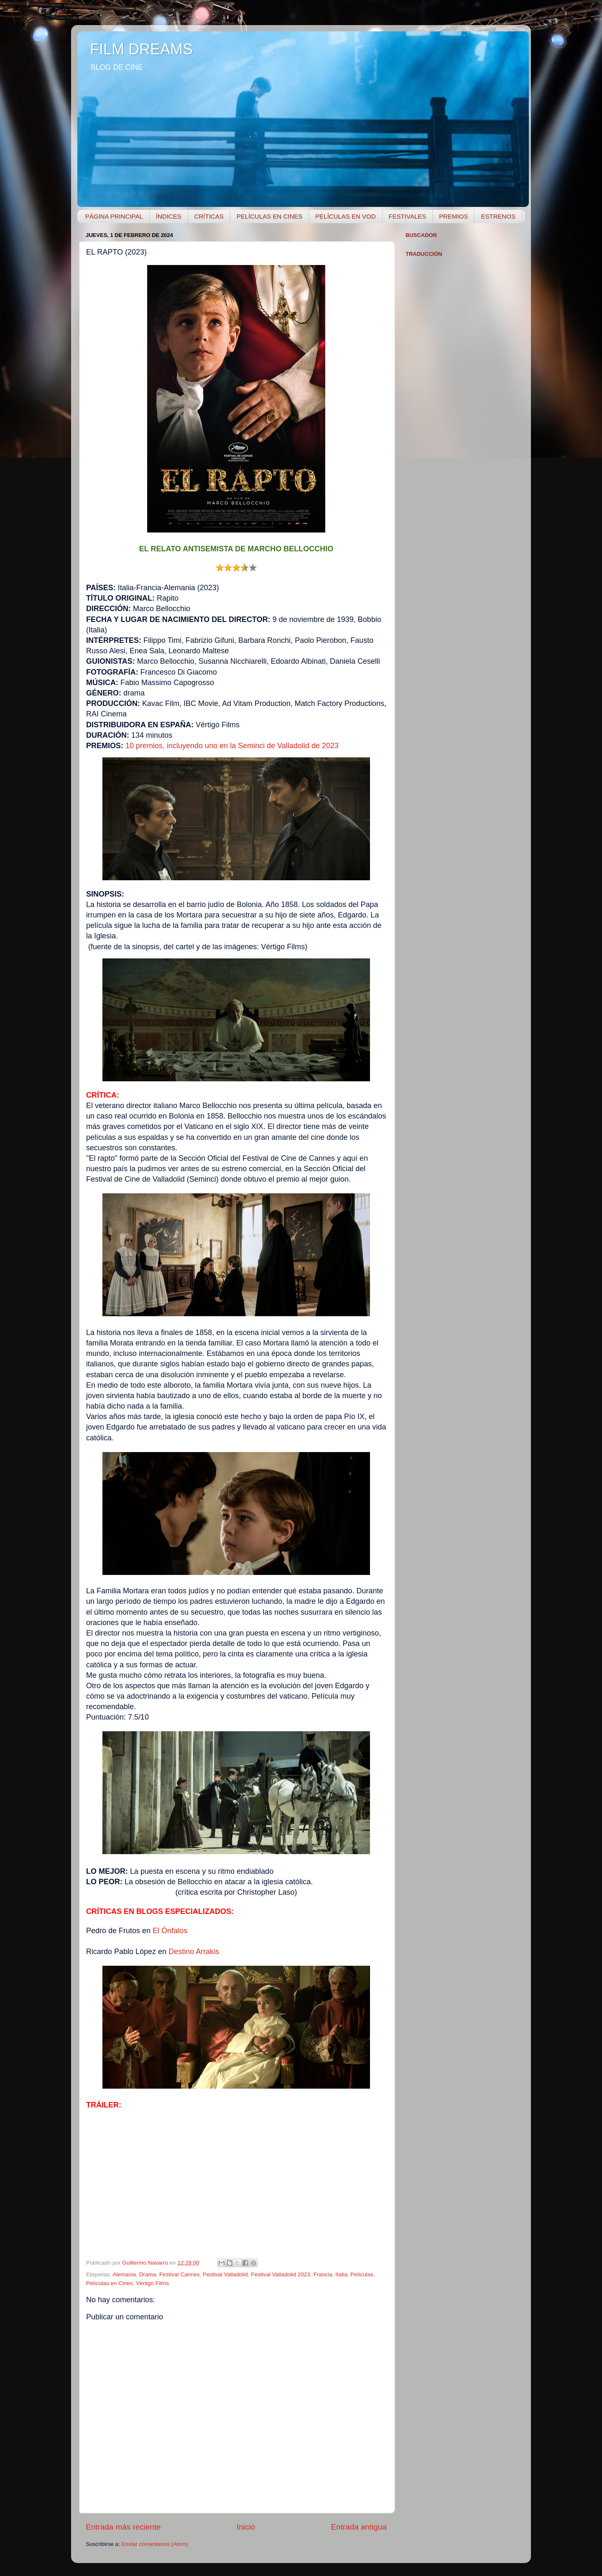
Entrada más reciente (123, 2526)
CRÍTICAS (209, 216)
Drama (147, 2274)
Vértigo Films (152, 2283)
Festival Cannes (179, 2274)
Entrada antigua (359, 2526)
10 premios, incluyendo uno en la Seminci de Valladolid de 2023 (232, 745)
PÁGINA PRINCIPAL (114, 216)
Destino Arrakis (193, 1951)
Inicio (246, 2526)
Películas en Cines (109, 2283)
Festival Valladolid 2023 (281, 2274)
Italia (341, 2274)
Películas (361, 2274)
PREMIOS (453, 216)
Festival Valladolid (225, 2274)
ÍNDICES (168, 216)
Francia (323, 2274)
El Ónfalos (170, 1930)
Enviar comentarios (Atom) (155, 2544)
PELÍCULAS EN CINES (270, 216)
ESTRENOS (498, 216)
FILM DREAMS (141, 49)
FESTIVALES (407, 216)
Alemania (124, 2274)
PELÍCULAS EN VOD (345, 216)
